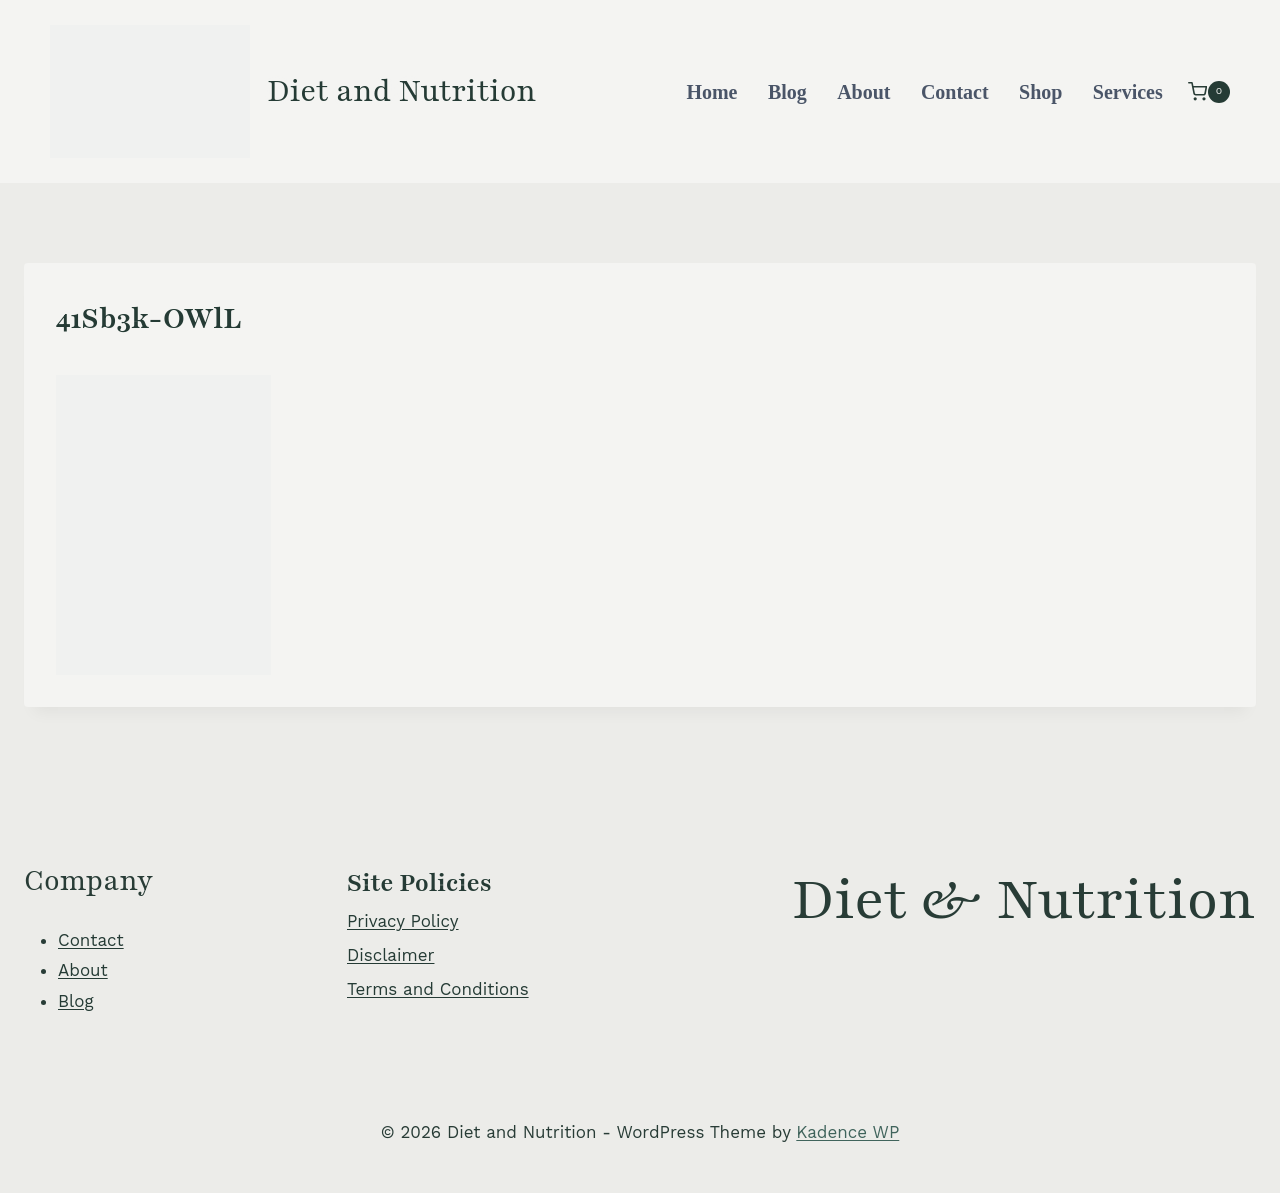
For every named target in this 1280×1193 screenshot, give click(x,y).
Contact (955, 92)
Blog (787, 92)
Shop (1040, 92)
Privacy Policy (403, 921)
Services (1128, 92)
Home (711, 92)
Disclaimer (390, 955)
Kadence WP (847, 1132)
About (863, 92)
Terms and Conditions (438, 989)
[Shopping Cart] (1209, 91)
